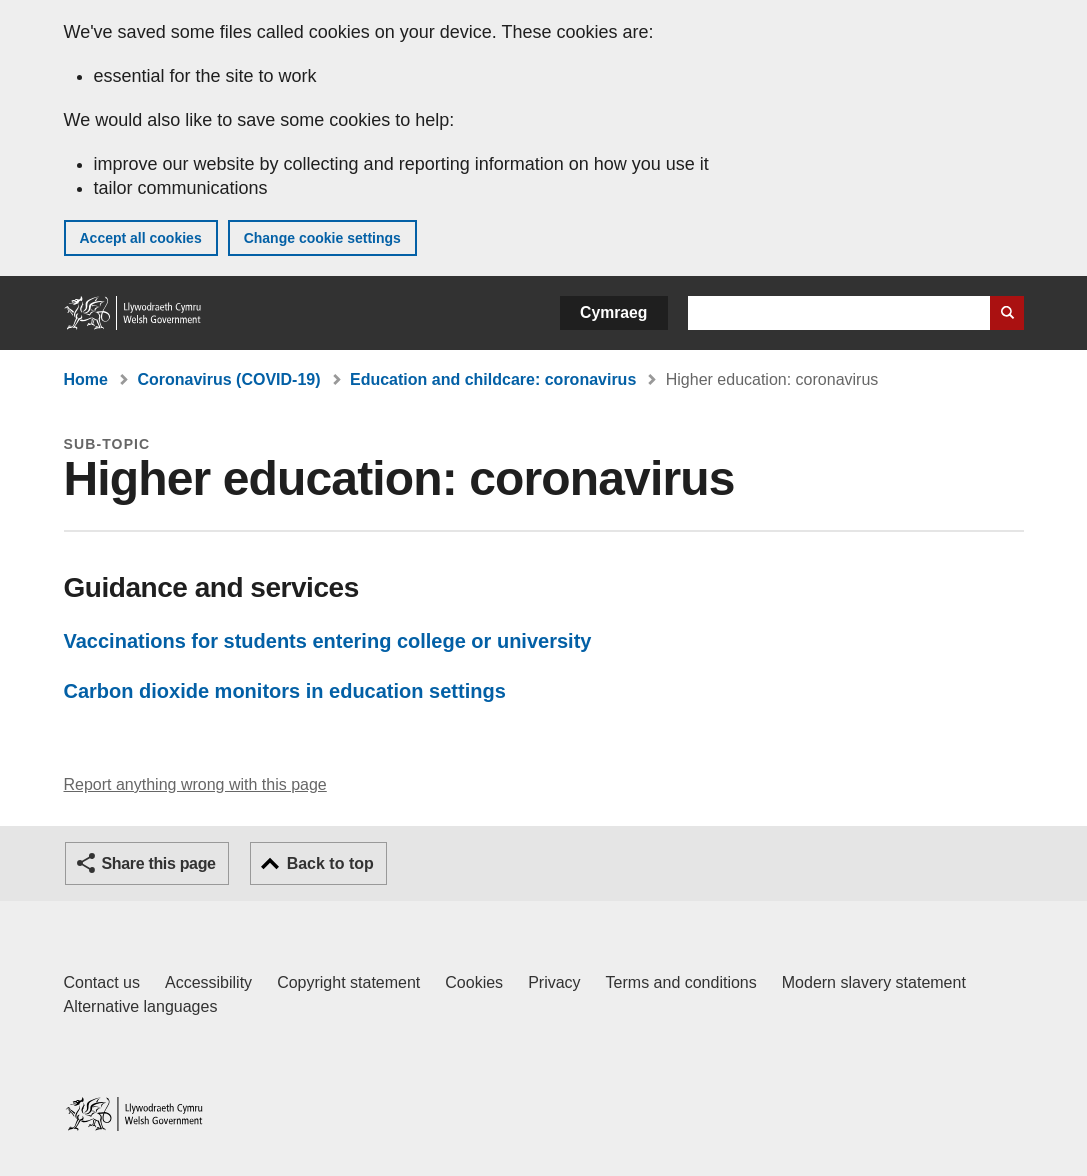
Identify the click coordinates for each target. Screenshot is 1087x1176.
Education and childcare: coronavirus (493, 379)
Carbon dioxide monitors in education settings (285, 691)
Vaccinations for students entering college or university (328, 641)
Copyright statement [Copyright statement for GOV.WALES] (348, 982)
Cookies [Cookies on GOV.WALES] (474, 982)
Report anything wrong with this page (195, 784)
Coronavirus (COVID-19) (228, 379)
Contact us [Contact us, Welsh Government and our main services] (102, 982)
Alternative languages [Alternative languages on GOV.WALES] (141, 1006)
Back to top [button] (330, 863)
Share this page (159, 863)
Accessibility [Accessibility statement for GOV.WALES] (208, 982)
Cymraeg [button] (613, 312)
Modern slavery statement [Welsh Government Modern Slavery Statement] (874, 982)
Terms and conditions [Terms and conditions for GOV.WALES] (681, 982)
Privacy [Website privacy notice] (554, 982)
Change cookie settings (322, 238)
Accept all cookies (141, 238)
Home (86, 379)
